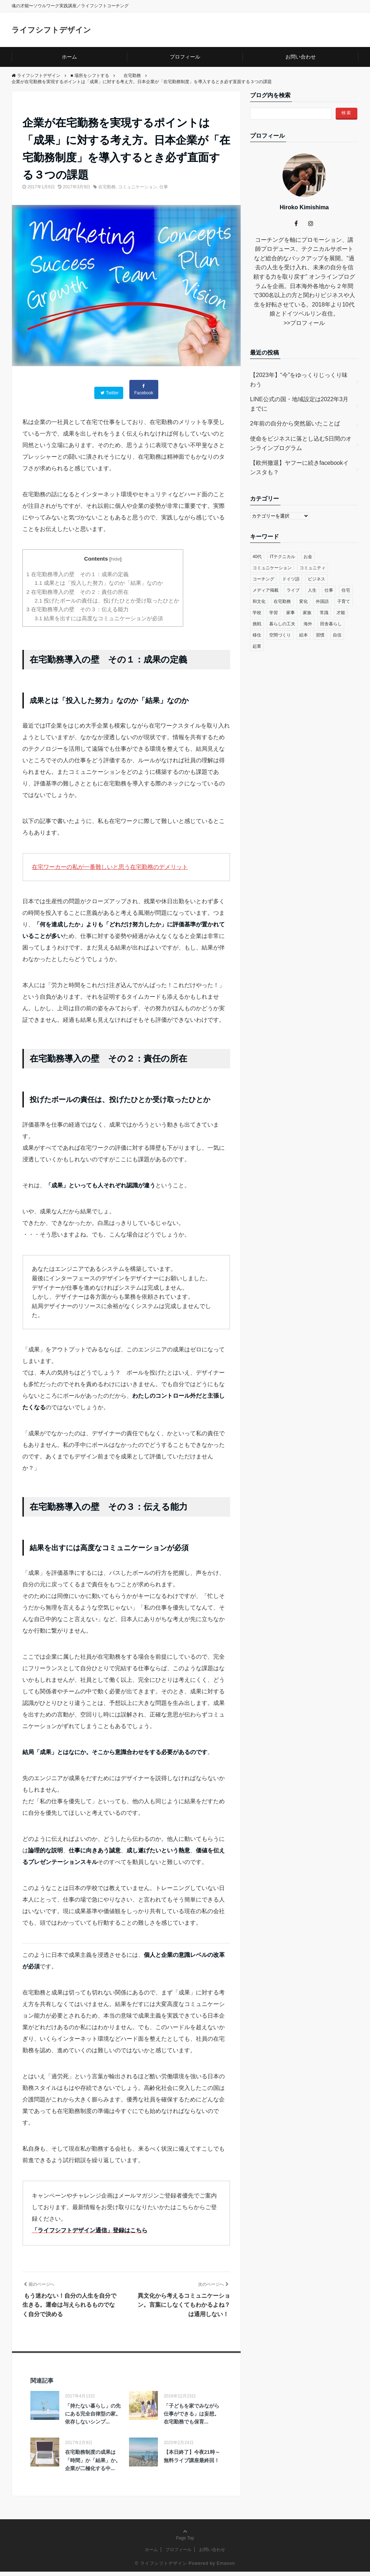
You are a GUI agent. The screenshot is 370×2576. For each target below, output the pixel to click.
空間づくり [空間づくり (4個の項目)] (280, 634)
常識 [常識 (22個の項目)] (324, 612)
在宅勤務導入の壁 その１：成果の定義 (77, 573)
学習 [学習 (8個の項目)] (273, 612)
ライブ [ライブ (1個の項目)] (293, 589)
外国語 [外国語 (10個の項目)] (322, 601)
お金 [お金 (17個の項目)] (308, 556)
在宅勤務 (107, 186)
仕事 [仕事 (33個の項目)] (328, 589)
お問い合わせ (300, 57)
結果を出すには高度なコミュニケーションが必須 (99, 617)
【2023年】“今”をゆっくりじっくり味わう (299, 379)
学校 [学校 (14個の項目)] (257, 612)
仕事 (163, 186)
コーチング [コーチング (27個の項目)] (263, 578)
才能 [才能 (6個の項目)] (340, 612)
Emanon (226, 2567)
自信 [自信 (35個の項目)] (337, 634)
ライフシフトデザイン (57, 29)
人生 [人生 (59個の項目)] (312, 589)
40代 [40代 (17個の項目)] (257, 556)
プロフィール (185, 57)
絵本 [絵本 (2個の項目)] (303, 634)
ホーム (69, 57)
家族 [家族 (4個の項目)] (307, 612)
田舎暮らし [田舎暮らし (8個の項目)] (331, 623)
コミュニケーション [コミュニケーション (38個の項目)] (272, 567)
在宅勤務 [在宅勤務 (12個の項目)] (282, 601)
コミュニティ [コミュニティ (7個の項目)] (313, 567)
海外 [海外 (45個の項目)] (308, 623)
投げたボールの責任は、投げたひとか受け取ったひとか (107, 600)
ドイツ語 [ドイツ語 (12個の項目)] (291, 578)
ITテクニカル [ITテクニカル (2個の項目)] (283, 556)
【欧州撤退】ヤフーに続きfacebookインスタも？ (299, 467)
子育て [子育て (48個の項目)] (343, 601)
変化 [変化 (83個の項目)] (303, 601)
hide (115, 558)
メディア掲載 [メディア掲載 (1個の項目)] (266, 589)
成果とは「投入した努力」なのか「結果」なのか (99, 582)
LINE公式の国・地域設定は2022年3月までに (299, 403)
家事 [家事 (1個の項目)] (290, 612)
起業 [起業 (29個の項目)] (257, 645)
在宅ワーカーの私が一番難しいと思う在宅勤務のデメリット (110, 866)
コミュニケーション (137, 186)
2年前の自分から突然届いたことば (295, 423)
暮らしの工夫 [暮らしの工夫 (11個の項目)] (282, 623)
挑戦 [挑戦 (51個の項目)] (257, 623)
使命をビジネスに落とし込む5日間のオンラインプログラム (301, 443)
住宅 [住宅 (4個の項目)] (345, 589)
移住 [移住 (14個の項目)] (257, 634)
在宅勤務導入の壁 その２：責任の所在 (77, 591)
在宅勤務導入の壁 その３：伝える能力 (77, 608)
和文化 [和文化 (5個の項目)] (259, 601)
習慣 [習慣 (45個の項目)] (320, 634)
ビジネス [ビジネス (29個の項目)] (316, 578)
